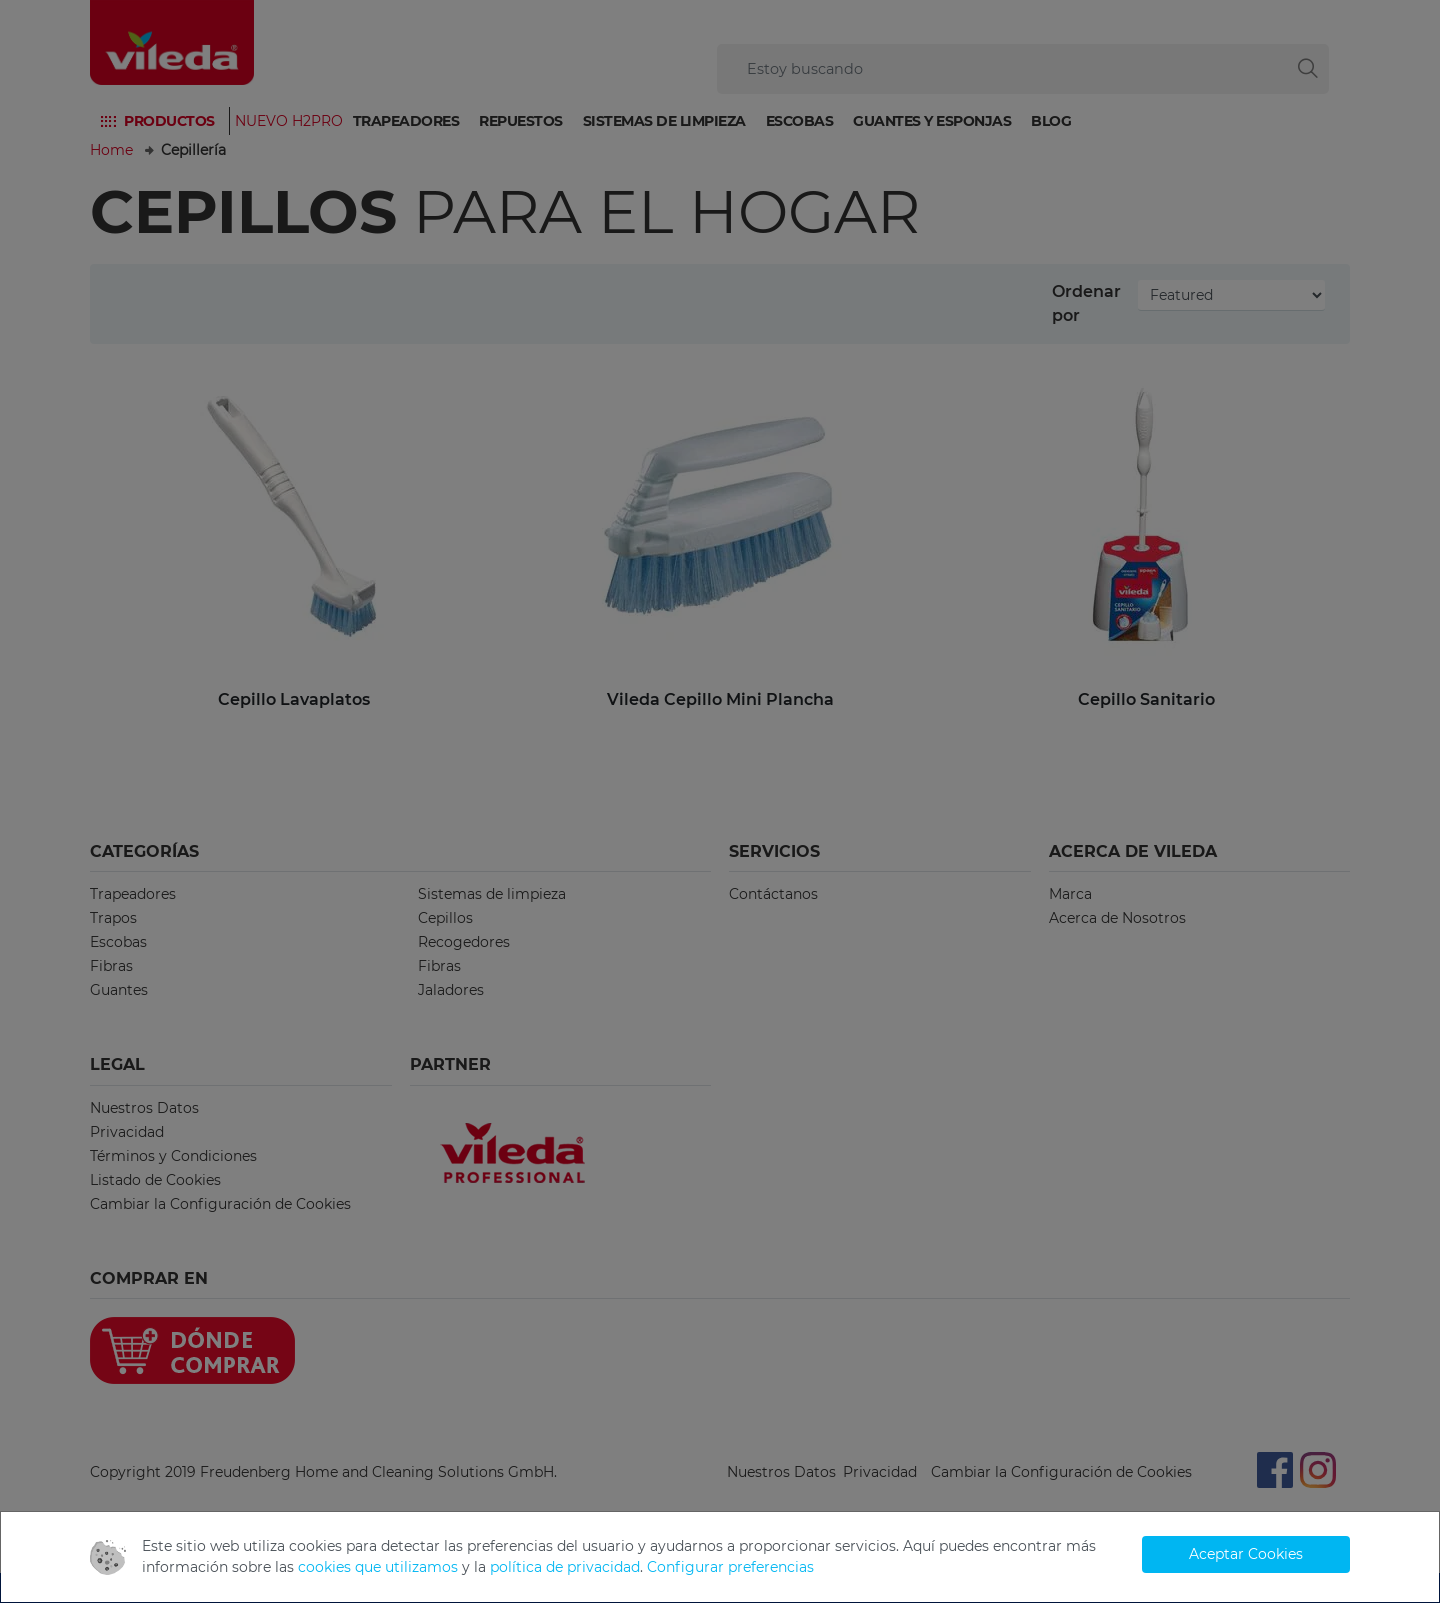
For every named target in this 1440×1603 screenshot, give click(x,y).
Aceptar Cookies (1246, 1554)
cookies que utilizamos (378, 1567)
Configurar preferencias (730, 1567)
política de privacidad (565, 1567)
